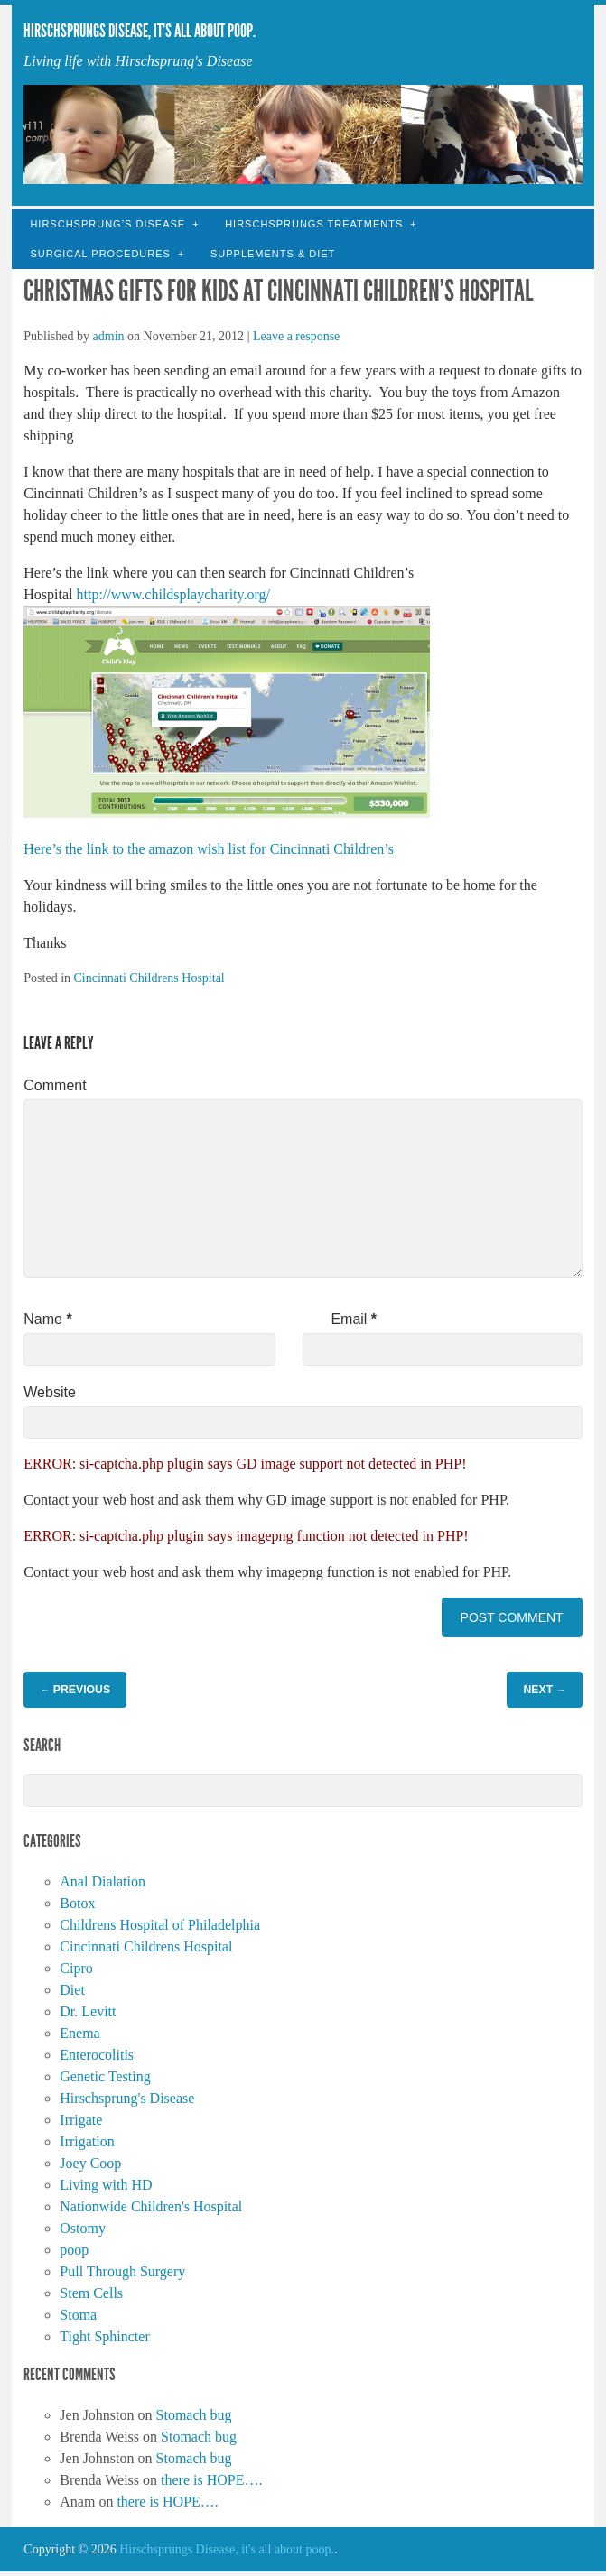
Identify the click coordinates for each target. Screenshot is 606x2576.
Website (49, 1392)
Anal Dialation (102, 1881)
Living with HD (106, 2184)
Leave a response (296, 336)
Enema (79, 2033)
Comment (54, 1085)
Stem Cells (91, 2293)
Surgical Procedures (100, 253)
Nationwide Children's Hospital (151, 2206)
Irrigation (87, 2141)
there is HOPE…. (211, 2480)
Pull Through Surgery (122, 2271)
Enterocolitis (97, 2054)
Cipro (76, 1968)
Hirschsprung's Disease (127, 2098)
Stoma (78, 2314)
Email (354, 1319)
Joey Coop (90, 2163)
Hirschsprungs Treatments (314, 223)
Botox (77, 1903)
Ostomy (83, 2228)
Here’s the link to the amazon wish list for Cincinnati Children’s (208, 849)
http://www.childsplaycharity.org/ (173, 594)
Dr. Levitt (88, 2011)
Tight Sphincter (104, 2336)
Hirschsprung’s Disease (107, 223)
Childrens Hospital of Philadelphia (160, 1924)
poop (74, 2249)
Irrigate (81, 2119)
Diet (72, 1989)
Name (47, 1319)
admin (109, 336)
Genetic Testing (105, 2076)
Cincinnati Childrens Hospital (149, 978)
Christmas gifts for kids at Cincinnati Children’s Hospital (278, 290)
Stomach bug (194, 2415)
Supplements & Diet (272, 253)
